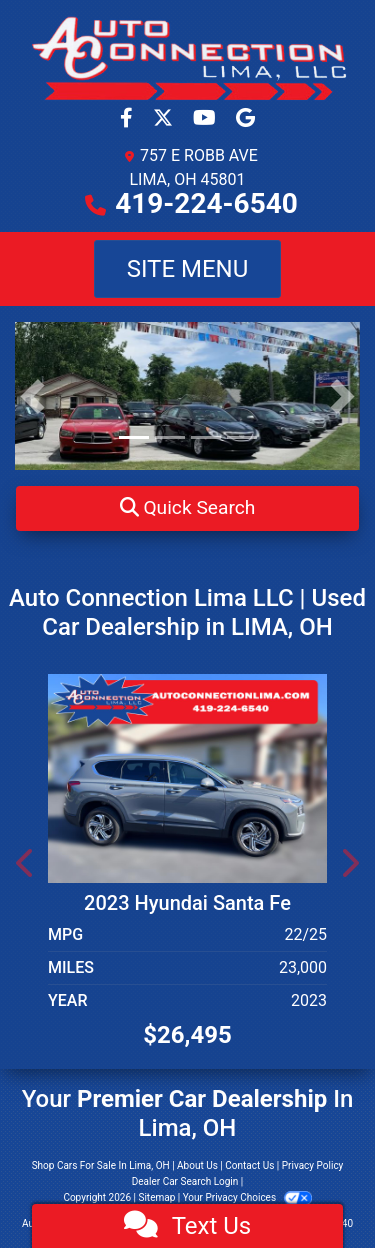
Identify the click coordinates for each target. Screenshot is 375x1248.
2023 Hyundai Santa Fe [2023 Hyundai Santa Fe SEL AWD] (187, 903)
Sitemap (156, 1197)
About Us (197, 1165)
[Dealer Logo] (187, 58)
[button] (187, 508)
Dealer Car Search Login (185, 1181)
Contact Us (249, 1165)
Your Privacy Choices (247, 1197)
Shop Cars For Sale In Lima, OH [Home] (101, 1165)
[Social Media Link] (245, 119)
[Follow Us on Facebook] (128, 119)
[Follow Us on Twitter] (165, 119)
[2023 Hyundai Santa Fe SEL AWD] (187, 776)
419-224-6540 (206, 203)
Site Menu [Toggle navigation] (188, 269)
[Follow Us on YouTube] (206, 119)
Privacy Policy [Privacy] (313, 1165)
